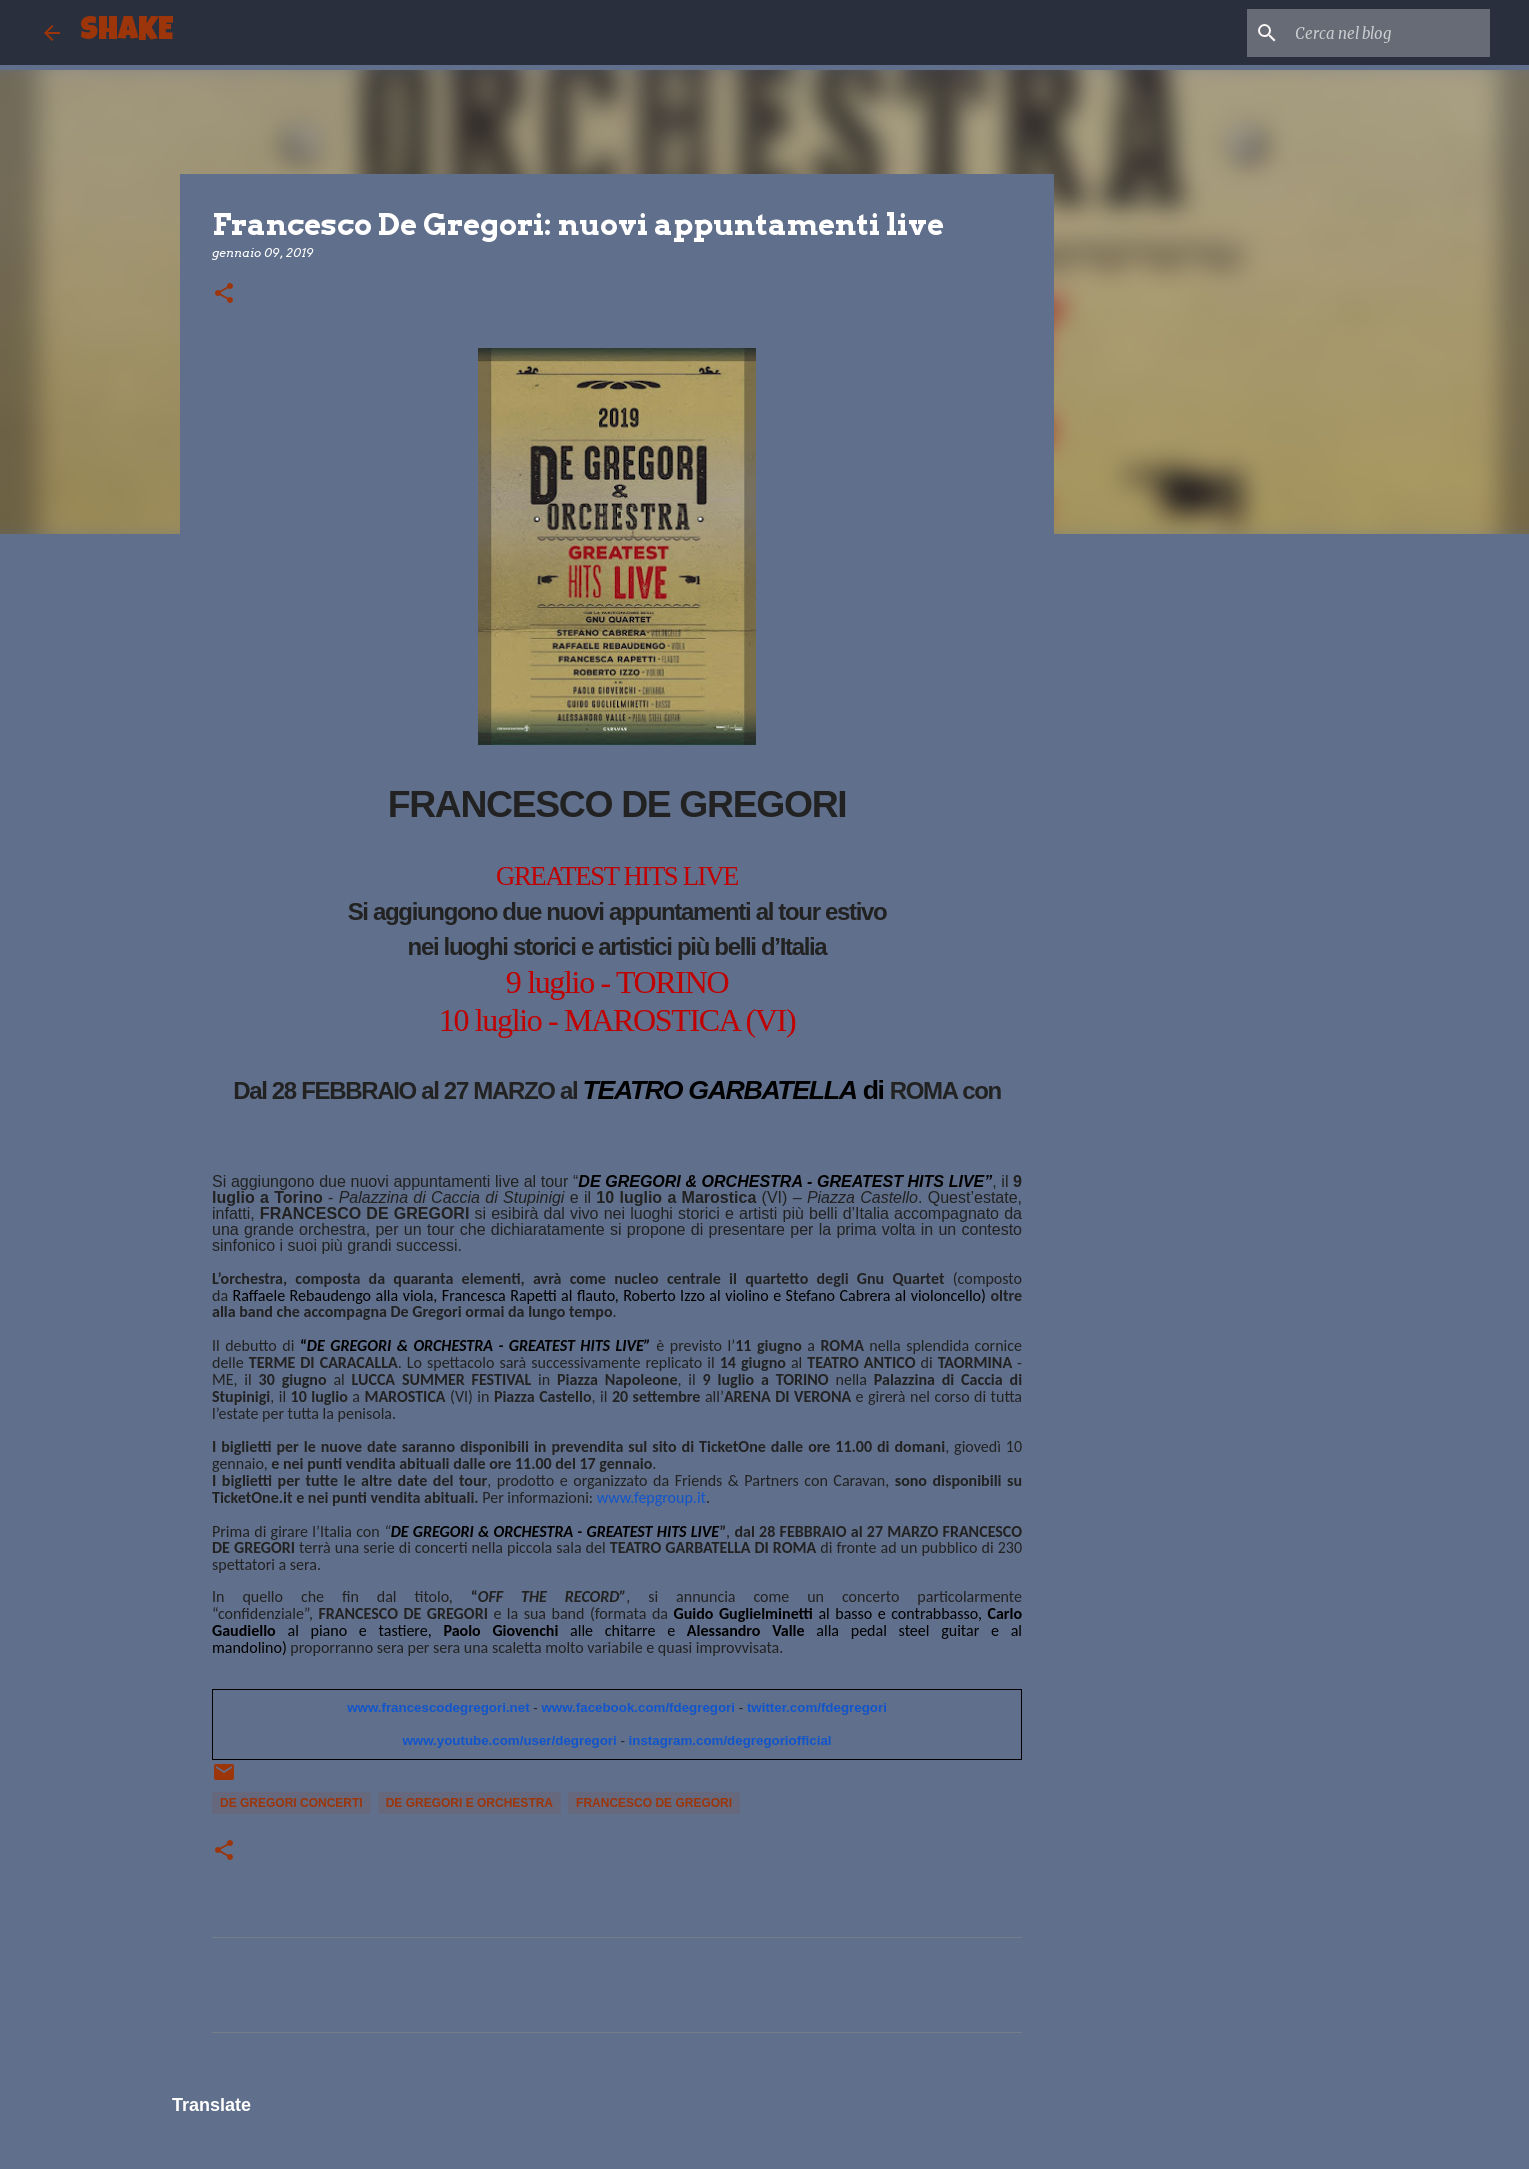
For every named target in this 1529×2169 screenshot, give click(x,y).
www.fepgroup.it (651, 1497)
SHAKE (126, 32)
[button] (224, 294)
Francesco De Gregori (654, 1803)
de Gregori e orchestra (469, 1803)
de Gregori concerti (291, 1803)
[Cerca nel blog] (1385, 33)
